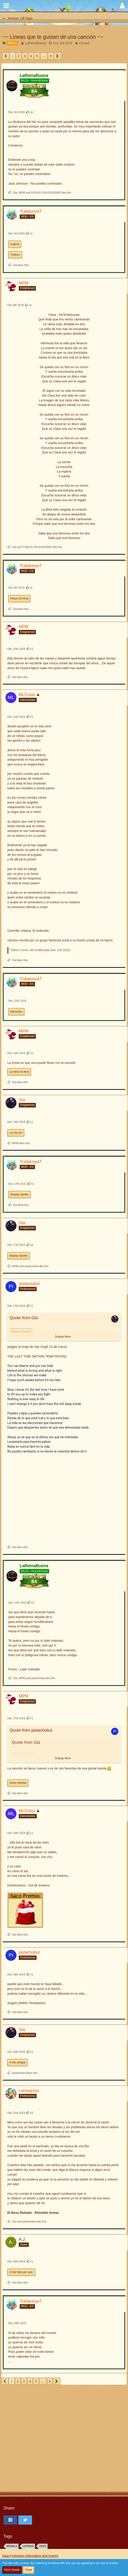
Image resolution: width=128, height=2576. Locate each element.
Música (11, 2546)
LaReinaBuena (35, 43)
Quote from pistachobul (31, 1730)
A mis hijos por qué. (21, 2272)
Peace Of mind (19, 598)
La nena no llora (19, 1071)
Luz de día (15, 1132)
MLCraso (44, 950)
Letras (28, 2546)
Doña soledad (17, 1782)
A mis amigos (17, 2062)
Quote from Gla (24, 1318)
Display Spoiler (19, 1194)
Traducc (15, 254)
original (14, 244)
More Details (12, 2569)
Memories (16, 1011)
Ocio (42, 2546)
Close (28, 2569)
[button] (6, 5)
